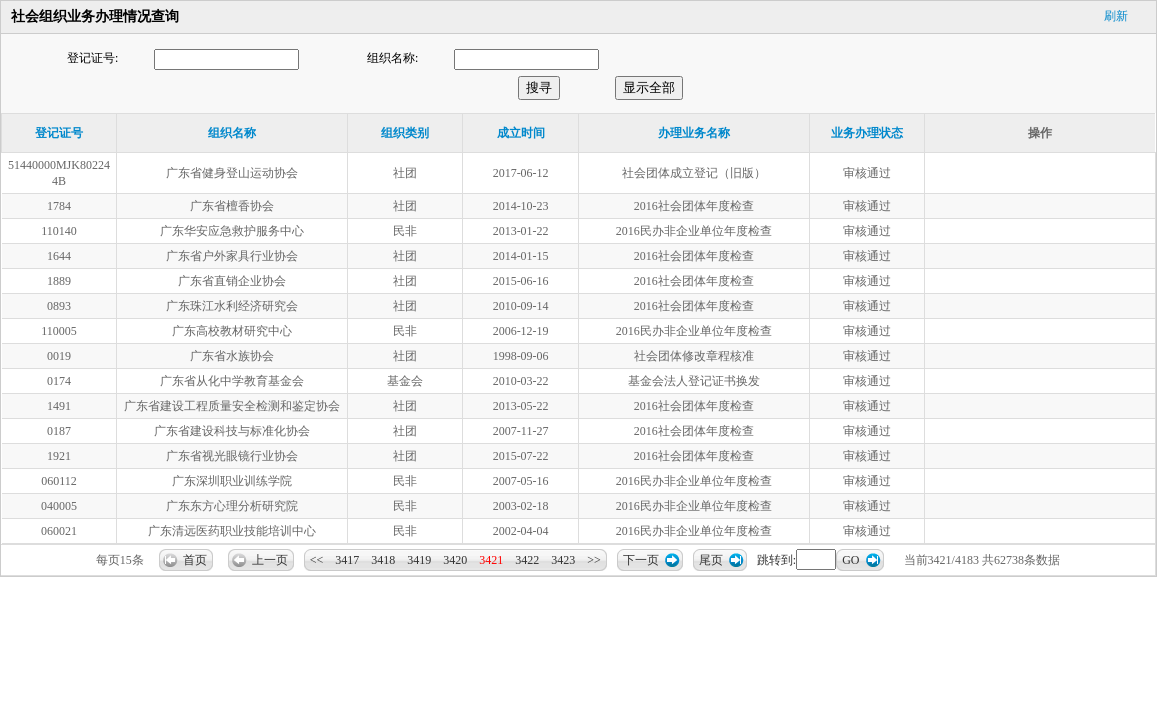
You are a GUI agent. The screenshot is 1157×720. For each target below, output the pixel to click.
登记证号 (59, 133)
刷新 (1116, 16)
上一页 (270, 560)
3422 (527, 560)
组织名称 (232, 133)
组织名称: (392, 58)
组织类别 (405, 133)
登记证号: (92, 58)
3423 (563, 560)
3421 (491, 560)
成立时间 (521, 133)
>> (594, 560)
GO (850, 560)
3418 (383, 560)
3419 (419, 560)
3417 (347, 560)
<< (317, 560)
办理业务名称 (694, 133)
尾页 (711, 560)
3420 (455, 560)
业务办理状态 (867, 133)
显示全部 (649, 87)
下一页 (641, 560)
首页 (195, 560)
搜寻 (539, 87)
